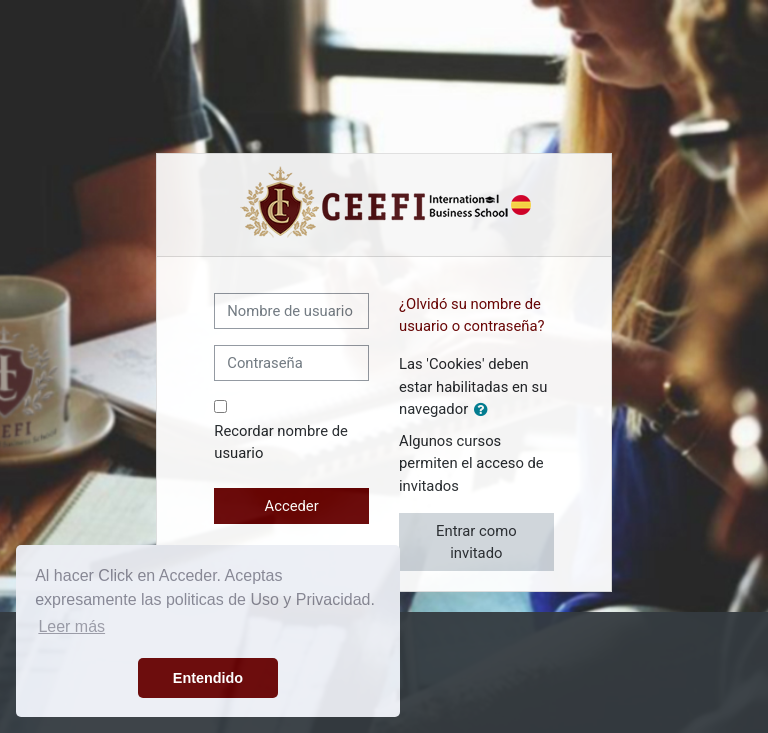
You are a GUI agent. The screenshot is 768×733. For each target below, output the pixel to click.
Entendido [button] (208, 678)
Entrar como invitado (476, 542)
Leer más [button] (71, 626)
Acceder (292, 506)
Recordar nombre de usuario (281, 442)
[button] (485, 410)
